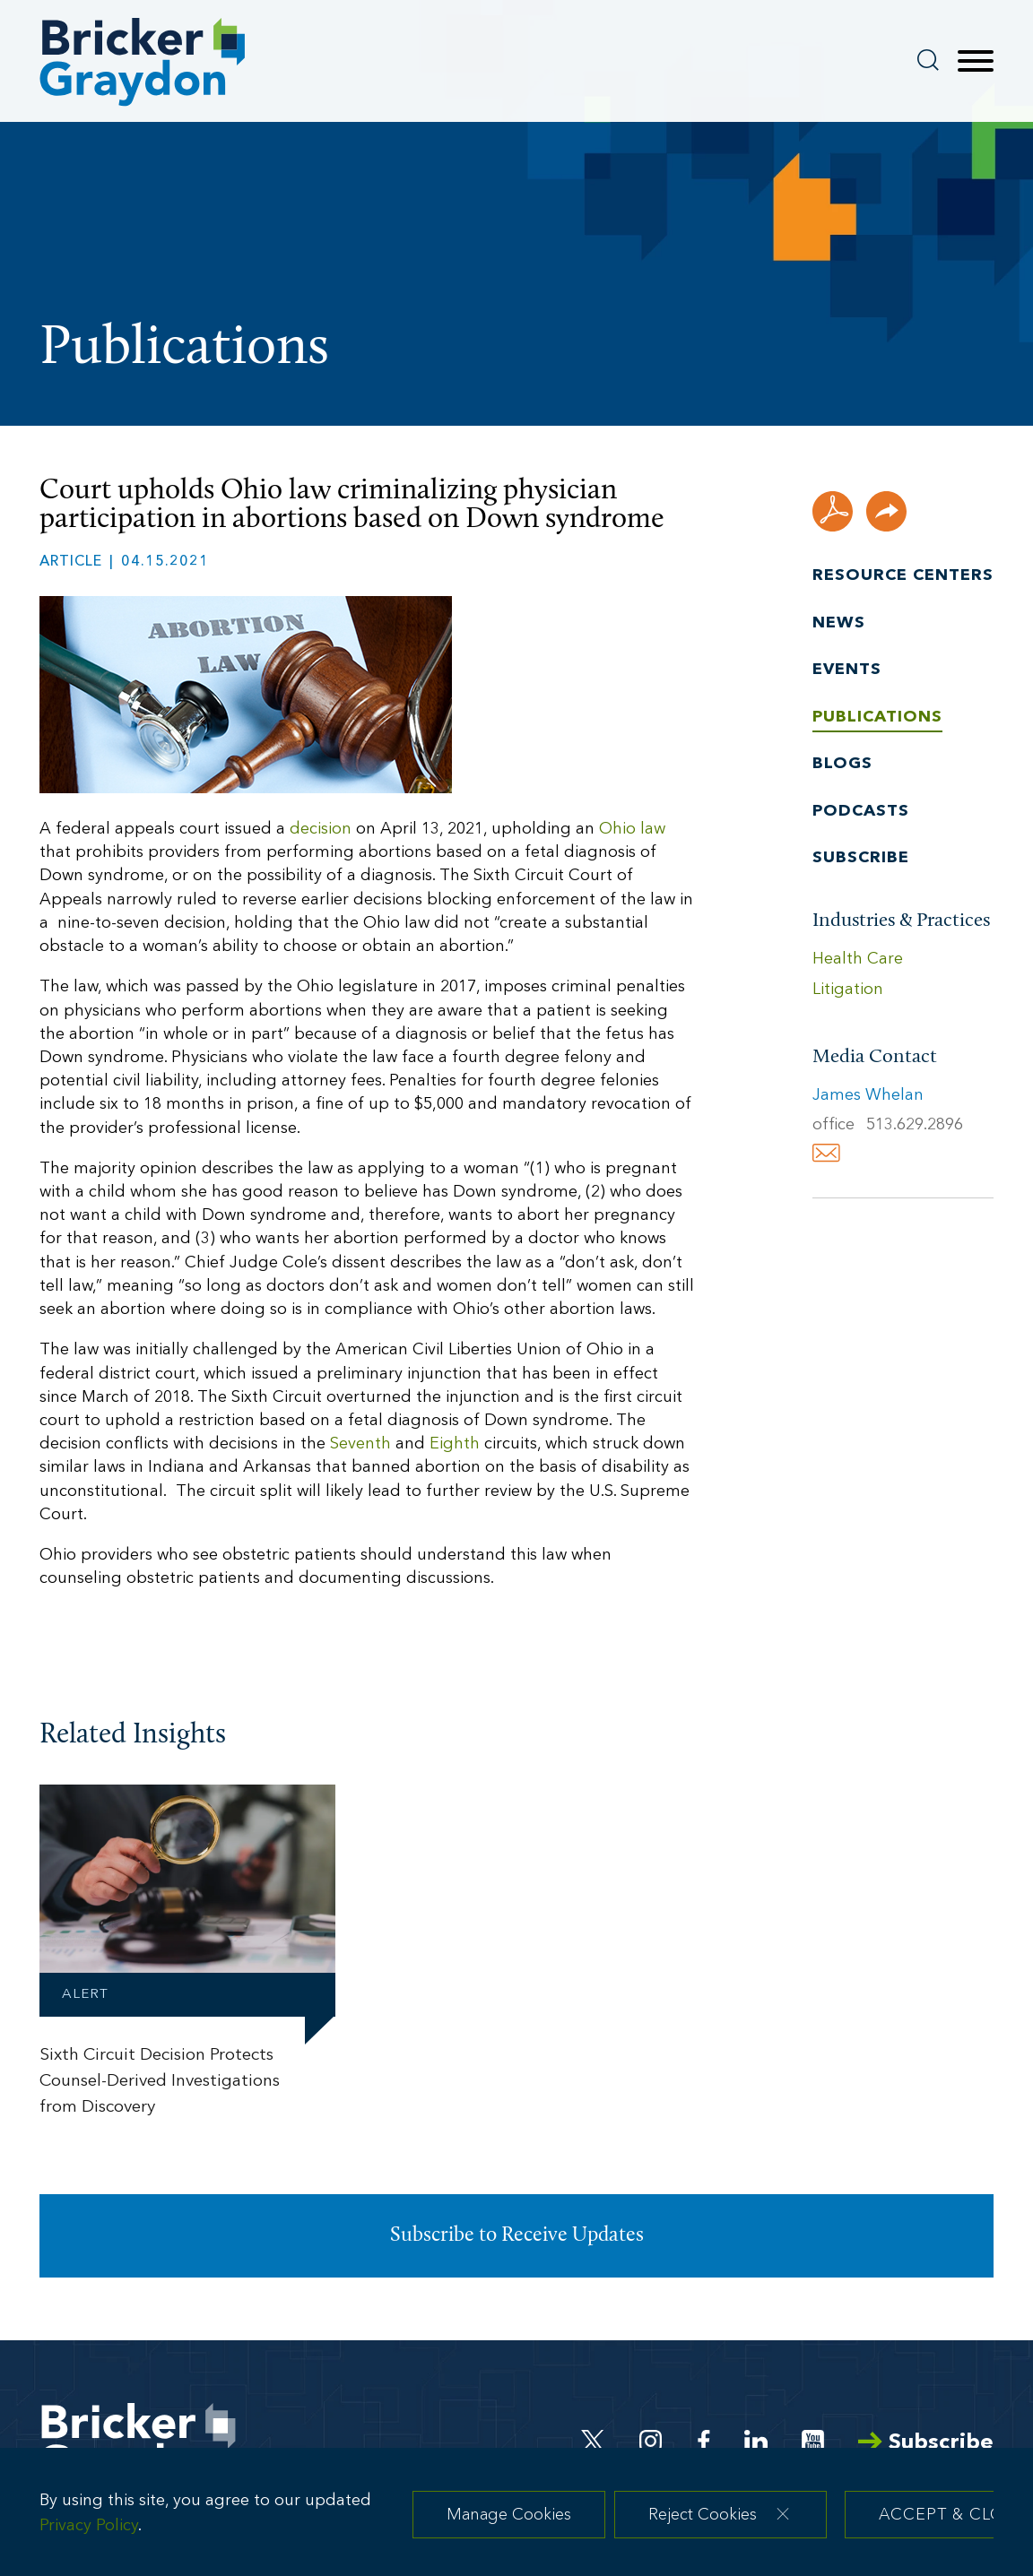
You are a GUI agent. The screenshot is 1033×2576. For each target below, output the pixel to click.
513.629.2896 (914, 1125)
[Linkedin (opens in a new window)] (756, 2441)
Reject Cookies (702, 2524)
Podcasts (860, 811)
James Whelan (868, 1095)
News (838, 623)
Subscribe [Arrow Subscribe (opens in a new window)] (926, 2443)
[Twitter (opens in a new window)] (593, 2441)
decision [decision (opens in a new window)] (321, 829)
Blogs (842, 764)
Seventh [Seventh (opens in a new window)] (360, 1444)
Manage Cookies (509, 2524)
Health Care (857, 959)
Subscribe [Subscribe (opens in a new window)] (860, 858)
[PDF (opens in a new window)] (832, 511)
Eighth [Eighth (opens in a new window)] (455, 1444)
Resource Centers (903, 575)
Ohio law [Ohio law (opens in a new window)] (632, 829)
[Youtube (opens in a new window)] (813, 2441)
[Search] (928, 60)
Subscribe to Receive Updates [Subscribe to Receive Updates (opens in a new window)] (517, 2236)
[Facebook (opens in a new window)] (704, 2441)
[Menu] (975, 61)
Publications (877, 717)
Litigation (847, 989)
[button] (886, 511)
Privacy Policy (88, 2536)
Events (846, 670)
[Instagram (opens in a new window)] (651, 2441)
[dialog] (516, 2517)
